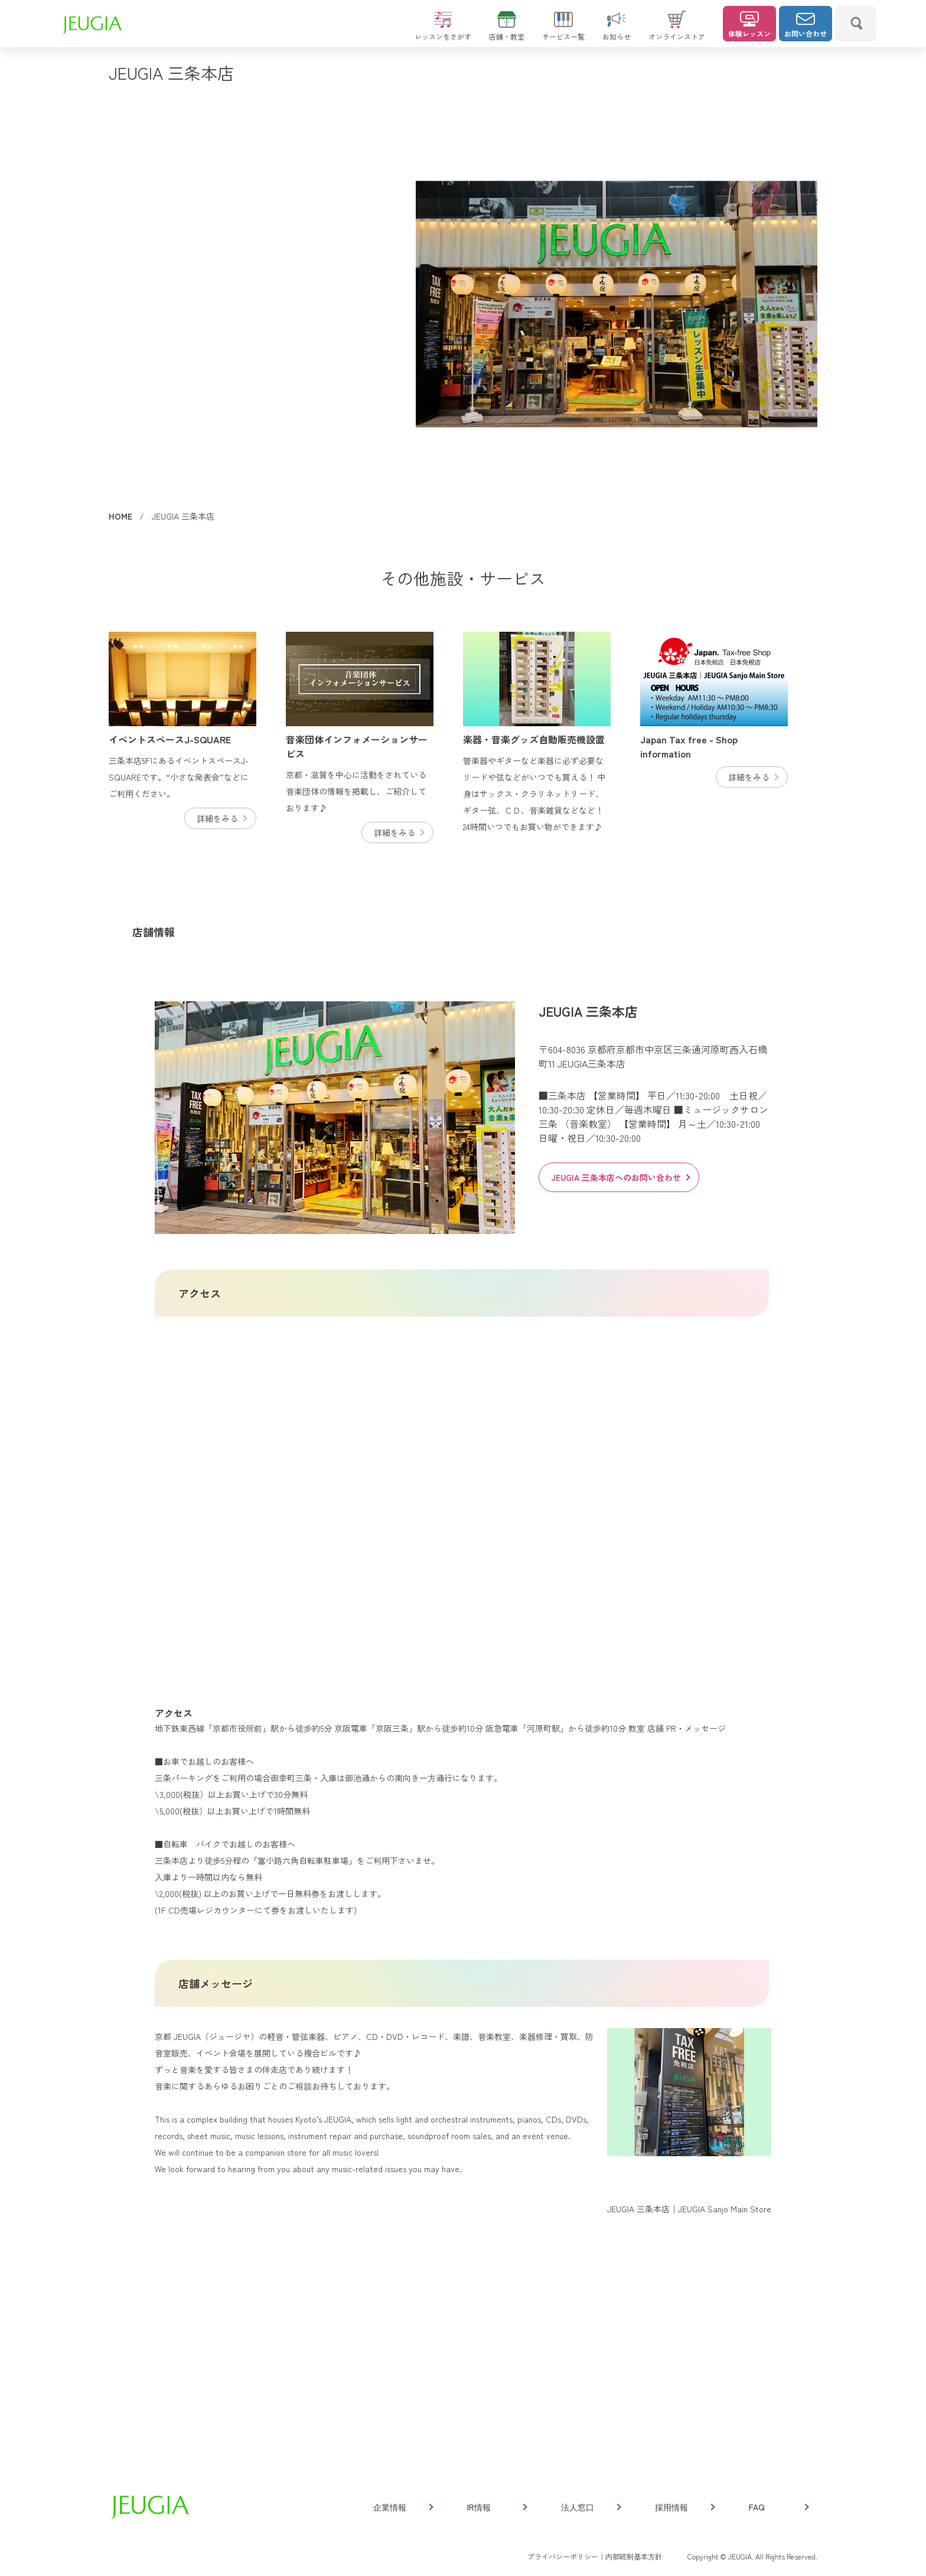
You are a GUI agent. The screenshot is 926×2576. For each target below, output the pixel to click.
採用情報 (684, 2507)
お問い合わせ (805, 24)
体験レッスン (749, 24)
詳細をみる (221, 818)
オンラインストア (676, 31)
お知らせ (616, 31)
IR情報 (496, 2507)
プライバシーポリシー (562, 2556)
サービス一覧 (563, 31)
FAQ (778, 2507)
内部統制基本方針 (633, 2556)
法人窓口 (590, 2507)
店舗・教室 (506, 31)
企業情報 (402, 2507)
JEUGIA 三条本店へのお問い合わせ (620, 1177)
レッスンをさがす (443, 31)
